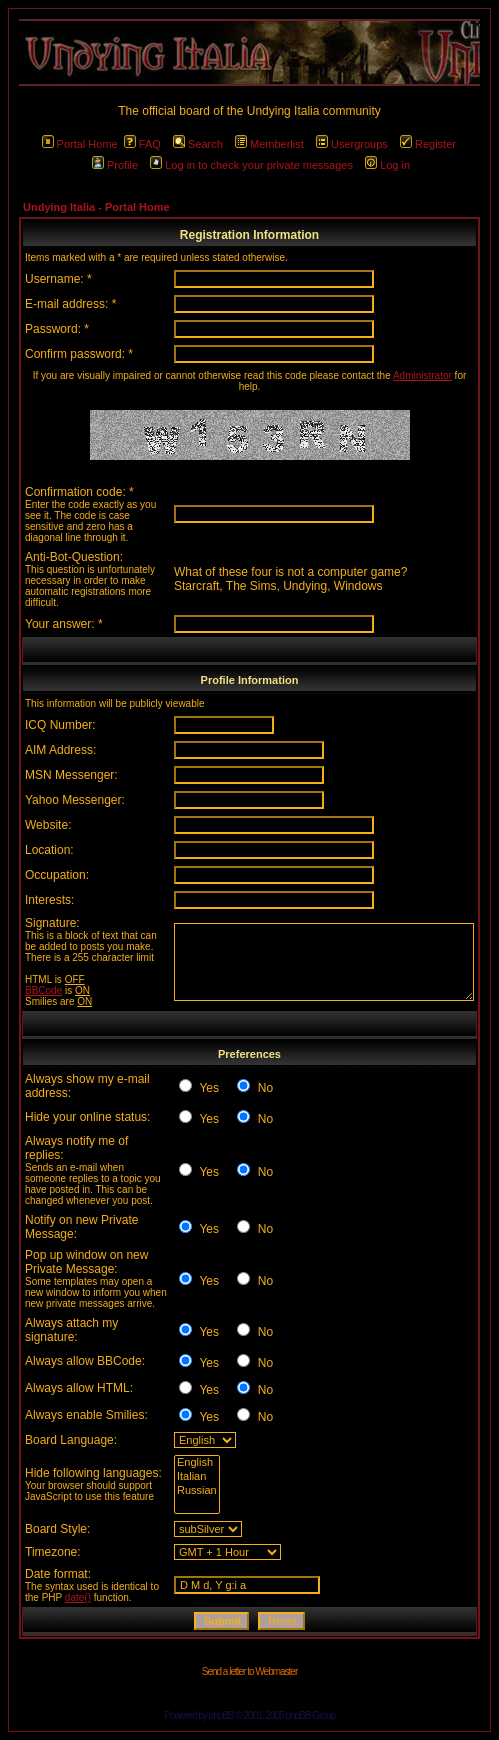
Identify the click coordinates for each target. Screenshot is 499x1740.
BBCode (43, 990)
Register (428, 144)
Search (198, 144)
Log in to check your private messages (251, 165)
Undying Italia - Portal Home (96, 207)
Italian (197, 1477)
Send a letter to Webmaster (250, 1671)
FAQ (142, 144)
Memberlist (269, 144)
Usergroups (352, 144)
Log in (387, 165)
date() (78, 1597)
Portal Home (80, 144)
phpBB (221, 1715)
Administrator (422, 375)
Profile (115, 165)
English (197, 1463)
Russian (197, 1491)
